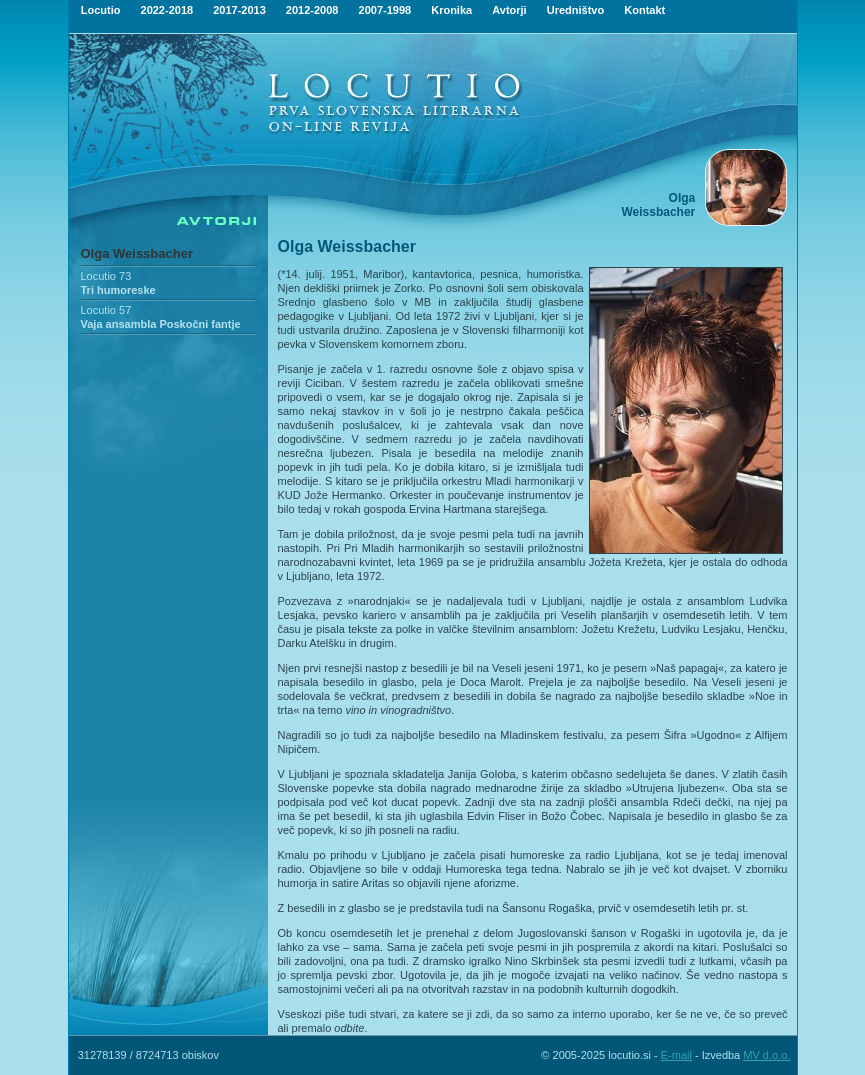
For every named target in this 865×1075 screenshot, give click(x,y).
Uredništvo (575, 10)
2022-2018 (167, 10)
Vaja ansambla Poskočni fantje (161, 324)
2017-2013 (239, 10)
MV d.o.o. (766, 1055)
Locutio (101, 10)
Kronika (451, 10)
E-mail (676, 1055)
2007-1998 (385, 10)
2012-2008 (312, 10)
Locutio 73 (106, 276)
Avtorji (509, 10)
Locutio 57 (106, 310)
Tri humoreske (118, 290)
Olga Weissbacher (137, 253)
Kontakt (644, 10)
